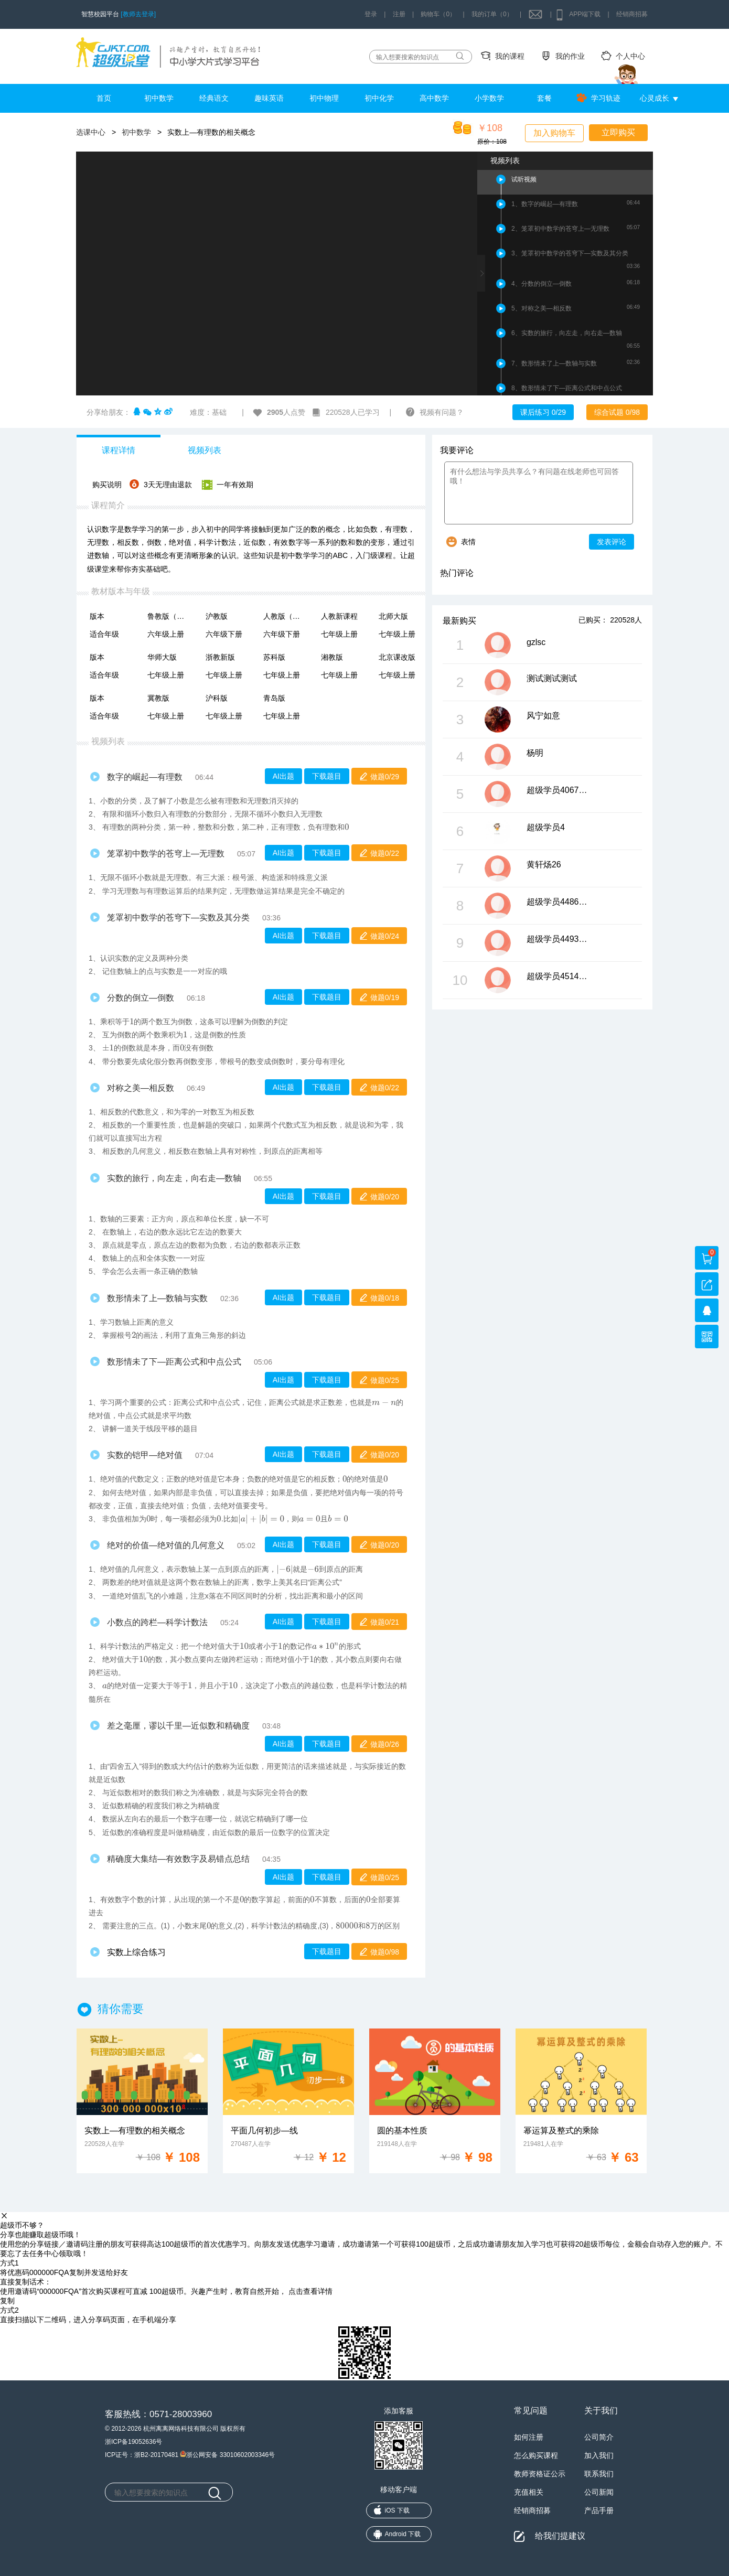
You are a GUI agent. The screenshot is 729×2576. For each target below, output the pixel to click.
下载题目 (326, 776)
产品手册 (599, 2510)
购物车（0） (438, 14)
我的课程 (509, 56)
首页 (104, 98)
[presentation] (347, 827)
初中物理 (324, 98)
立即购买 (618, 132)
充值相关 (528, 2492)
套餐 (544, 98)
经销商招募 (632, 14)
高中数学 (434, 98)
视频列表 (204, 450)
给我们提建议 (560, 2535)
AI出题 (283, 776)
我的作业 (570, 56)
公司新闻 (599, 2492)
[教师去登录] (138, 14)
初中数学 (159, 98)
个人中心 (630, 56)
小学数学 (489, 98)
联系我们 (599, 2474)
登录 (370, 14)
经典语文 (214, 98)
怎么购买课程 (536, 2455)
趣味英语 (269, 98)
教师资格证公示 (539, 2474)
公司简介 (599, 2437)
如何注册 (528, 2437)
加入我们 (599, 2455)
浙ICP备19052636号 (133, 2442)
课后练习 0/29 (543, 412)
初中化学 (379, 98)
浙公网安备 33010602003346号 (227, 2454)
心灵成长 (654, 98)
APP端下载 (585, 14)
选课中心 (90, 132)
